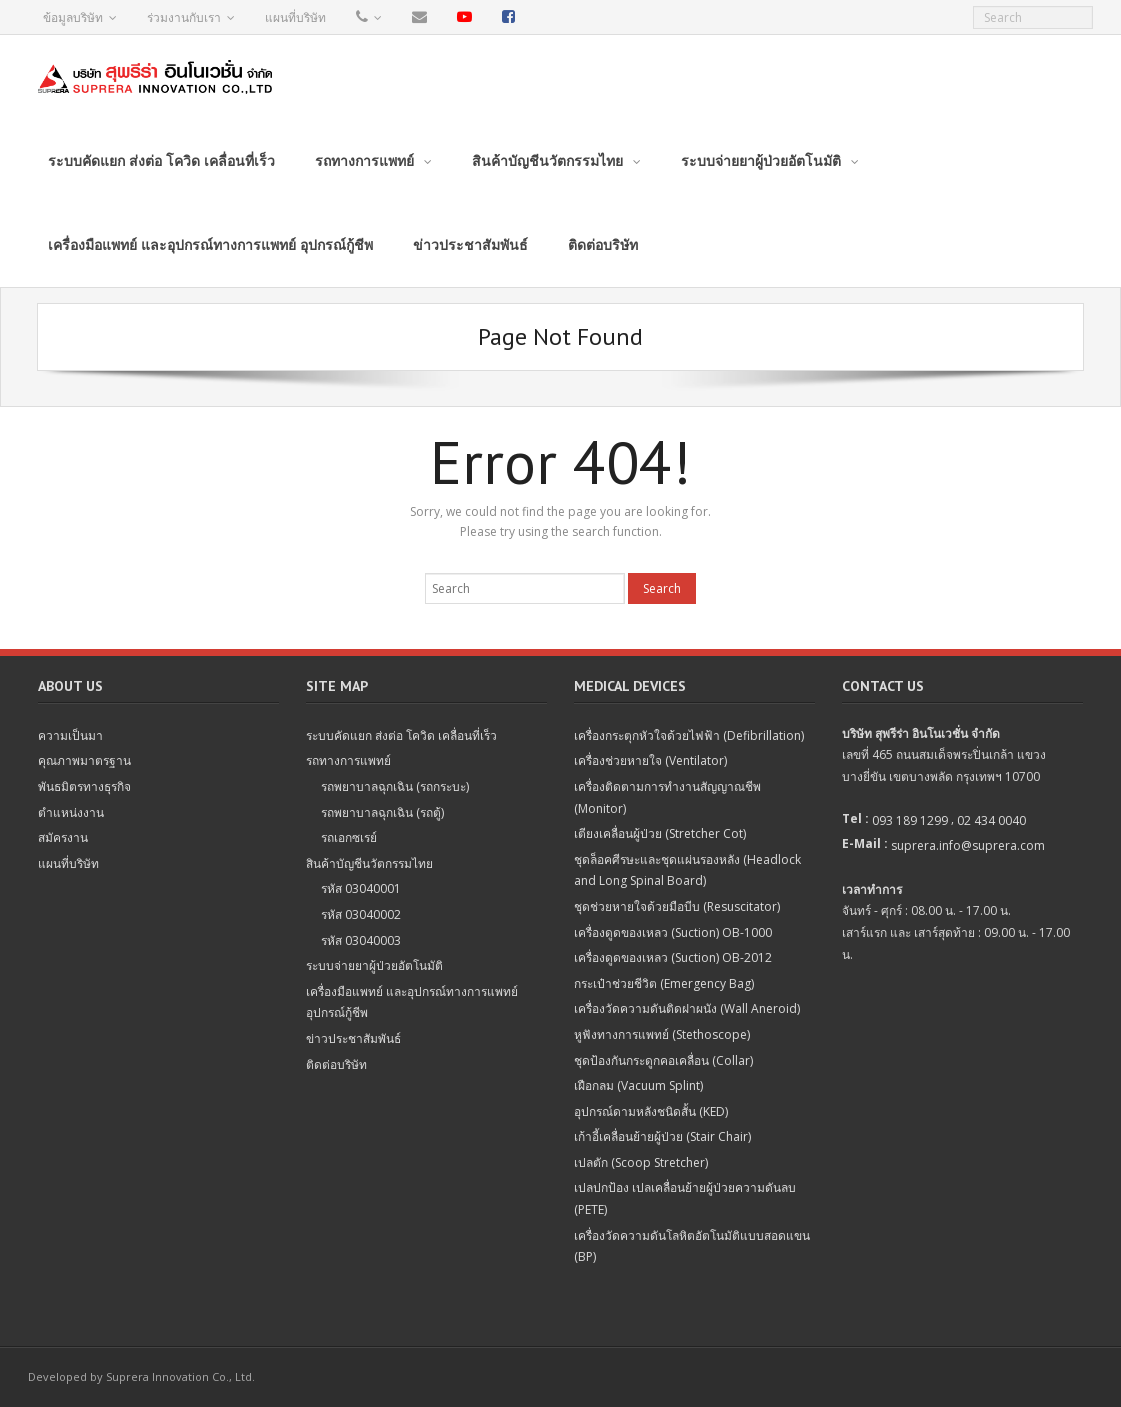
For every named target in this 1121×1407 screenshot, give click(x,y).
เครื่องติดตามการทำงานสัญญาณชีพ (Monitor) (667, 797)
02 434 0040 (991, 820)
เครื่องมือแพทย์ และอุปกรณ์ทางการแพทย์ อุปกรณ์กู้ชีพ (412, 1002)
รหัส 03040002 (361, 914)
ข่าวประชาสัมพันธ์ (353, 1038)
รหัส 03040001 (361, 888)
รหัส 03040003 (361, 940)
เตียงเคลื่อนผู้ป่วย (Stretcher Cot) (660, 833)
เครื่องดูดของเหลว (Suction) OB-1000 (673, 932)
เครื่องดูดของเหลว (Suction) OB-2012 (673, 957)
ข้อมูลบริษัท (73, 17)
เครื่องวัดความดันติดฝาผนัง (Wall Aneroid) (687, 1008)
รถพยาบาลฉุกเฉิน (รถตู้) (382, 812)
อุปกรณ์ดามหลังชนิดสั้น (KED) (651, 1111)
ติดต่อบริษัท (336, 1064)
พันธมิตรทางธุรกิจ (84, 786)
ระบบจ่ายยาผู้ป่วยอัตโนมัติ (374, 965)
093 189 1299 (910, 820)
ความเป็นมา (70, 735)
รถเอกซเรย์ (349, 837)
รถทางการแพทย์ (348, 760)
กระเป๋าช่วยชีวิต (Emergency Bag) (664, 983)
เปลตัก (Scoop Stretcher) (641, 1162)
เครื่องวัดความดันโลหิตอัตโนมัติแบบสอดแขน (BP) (692, 1246)
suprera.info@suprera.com (968, 845)
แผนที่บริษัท (295, 17)
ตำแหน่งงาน (71, 812)
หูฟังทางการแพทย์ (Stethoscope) (662, 1034)
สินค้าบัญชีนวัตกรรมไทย (369, 863)
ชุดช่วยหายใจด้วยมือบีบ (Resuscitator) (677, 906)
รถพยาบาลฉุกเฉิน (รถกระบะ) (395, 786)
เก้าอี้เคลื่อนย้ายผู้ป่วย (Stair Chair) (662, 1136)
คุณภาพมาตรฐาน (84, 760)
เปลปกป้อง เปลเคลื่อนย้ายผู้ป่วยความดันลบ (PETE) (685, 1198)
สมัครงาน (63, 837)
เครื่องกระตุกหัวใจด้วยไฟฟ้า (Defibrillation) (689, 735)
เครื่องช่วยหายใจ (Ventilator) (650, 760)
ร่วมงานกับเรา (184, 17)
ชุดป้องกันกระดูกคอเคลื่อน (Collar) (663, 1060)
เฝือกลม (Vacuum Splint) (638, 1085)
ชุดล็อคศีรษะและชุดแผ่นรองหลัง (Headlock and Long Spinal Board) (687, 870)
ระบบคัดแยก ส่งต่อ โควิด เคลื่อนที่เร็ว (401, 735)
